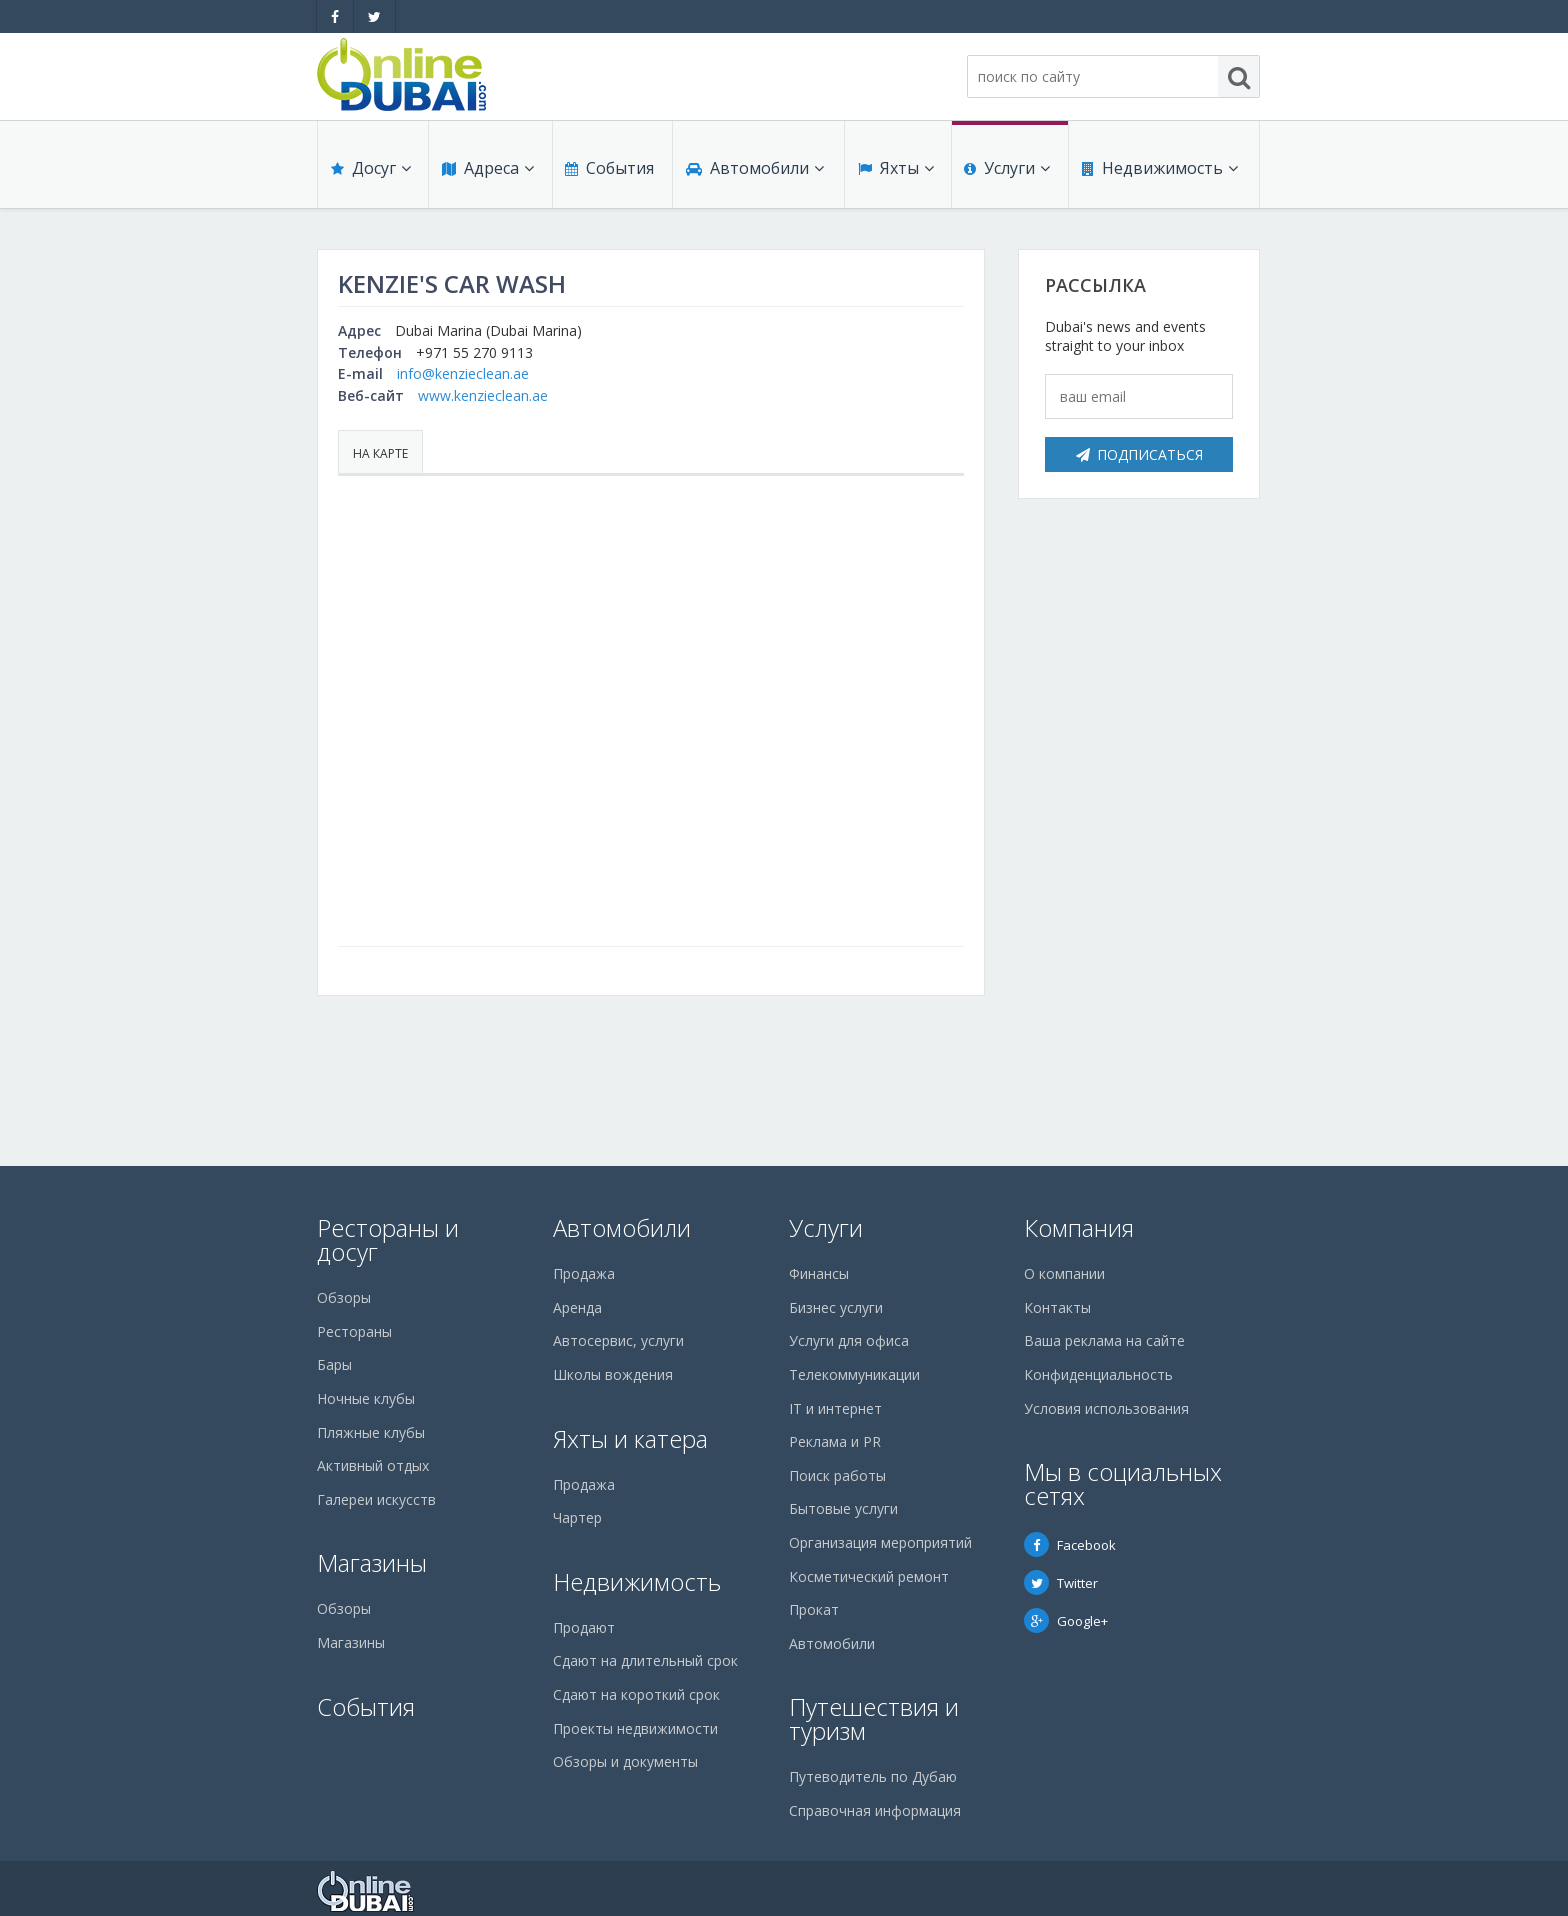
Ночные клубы (366, 1398)
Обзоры (344, 1297)
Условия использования (1106, 1408)
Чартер (577, 1517)
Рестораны (354, 1331)
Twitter (1061, 1583)
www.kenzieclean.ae (483, 395)
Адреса (487, 172)
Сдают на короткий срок (636, 1694)
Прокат (814, 1609)
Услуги (1007, 172)
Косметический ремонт (869, 1576)
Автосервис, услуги (618, 1340)
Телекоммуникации (854, 1374)
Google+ (1066, 1621)
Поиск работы (837, 1475)
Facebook (1070, 1545)
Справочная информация (875, 1810)
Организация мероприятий (880, 1542)
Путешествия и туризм (874, 1718)
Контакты (1057, 1307)
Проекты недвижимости (635, 1728)
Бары (334, 1364)
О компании (1064, 1273)
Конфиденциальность (1098, 1374)
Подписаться (1139, 454)
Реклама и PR (835, 1441)
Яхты (895, 172)
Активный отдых (373, 1465)
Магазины (372, 1562)
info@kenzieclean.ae (463, 373)
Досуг (370, 172)
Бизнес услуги (836, 1307)
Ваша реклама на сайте (1104, 1340)
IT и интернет (835, 1408)
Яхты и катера (630, 1438)
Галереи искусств (376, 1499)
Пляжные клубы (371, 1432)
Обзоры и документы (625, 1761)
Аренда (577, 1307)
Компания (1079, 1227)
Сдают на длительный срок (645, 1660)
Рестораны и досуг (388, 1239)
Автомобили (754, 172)
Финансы (819, 1273)
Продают (584, 1627)
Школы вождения (613, 1374)
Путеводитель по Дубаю (873, 1776)
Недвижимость (1159, 172)
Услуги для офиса (849, 1340)
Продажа (584, 1273)
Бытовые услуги (843, 1508)
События (608, 172)
